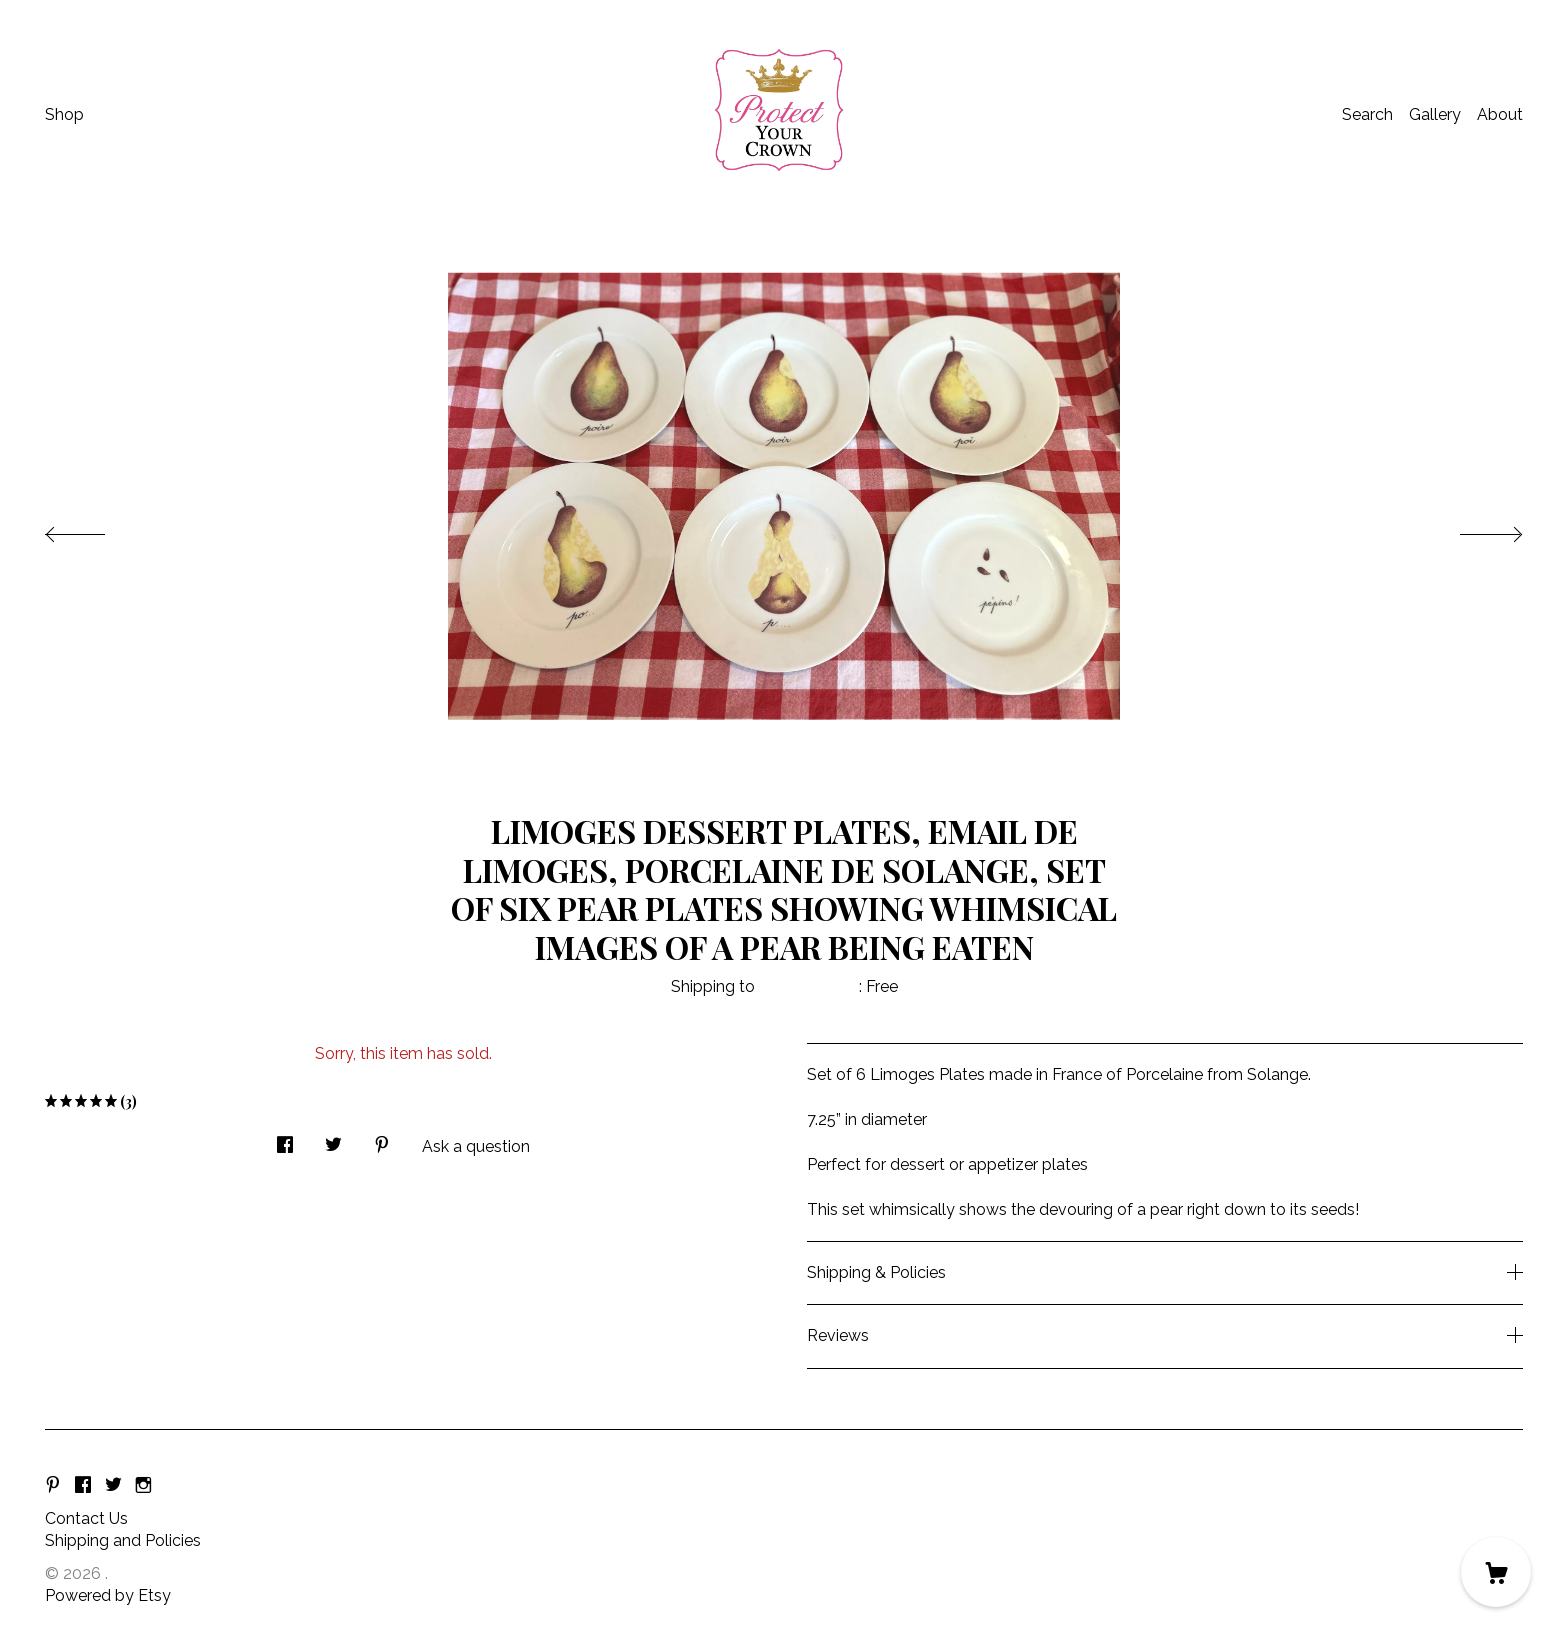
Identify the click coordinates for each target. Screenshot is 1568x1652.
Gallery (1435, 114)
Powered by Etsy (108, 1595)
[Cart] (1496, 1572)
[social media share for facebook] (285, 1139)
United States (809, 986)
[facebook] (83, 1485)
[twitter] (113, 1485)
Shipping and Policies (123, 1540)
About (1500, 114)
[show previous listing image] (95, 529)
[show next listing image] (1473, 529)
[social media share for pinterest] (382, 1139)
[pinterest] (53, 1485)
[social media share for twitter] (333, 1139)
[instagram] (143, 1485)
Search (1367, 114)
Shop (64, 114)
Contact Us (86, 1518)
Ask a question (476, 1146)
